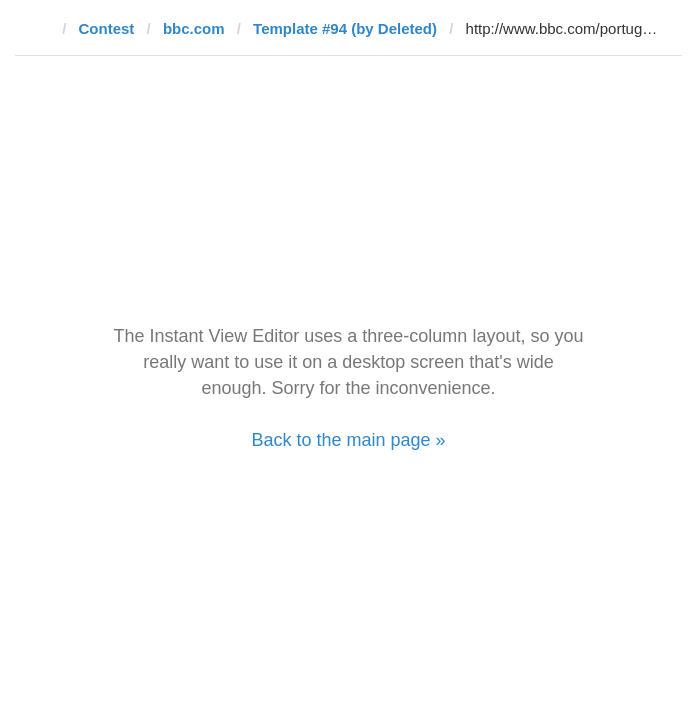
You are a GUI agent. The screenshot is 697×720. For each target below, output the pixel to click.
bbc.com (194, 28)
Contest (107, 28)
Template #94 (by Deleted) (345, 28)
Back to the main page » (348, 440)
